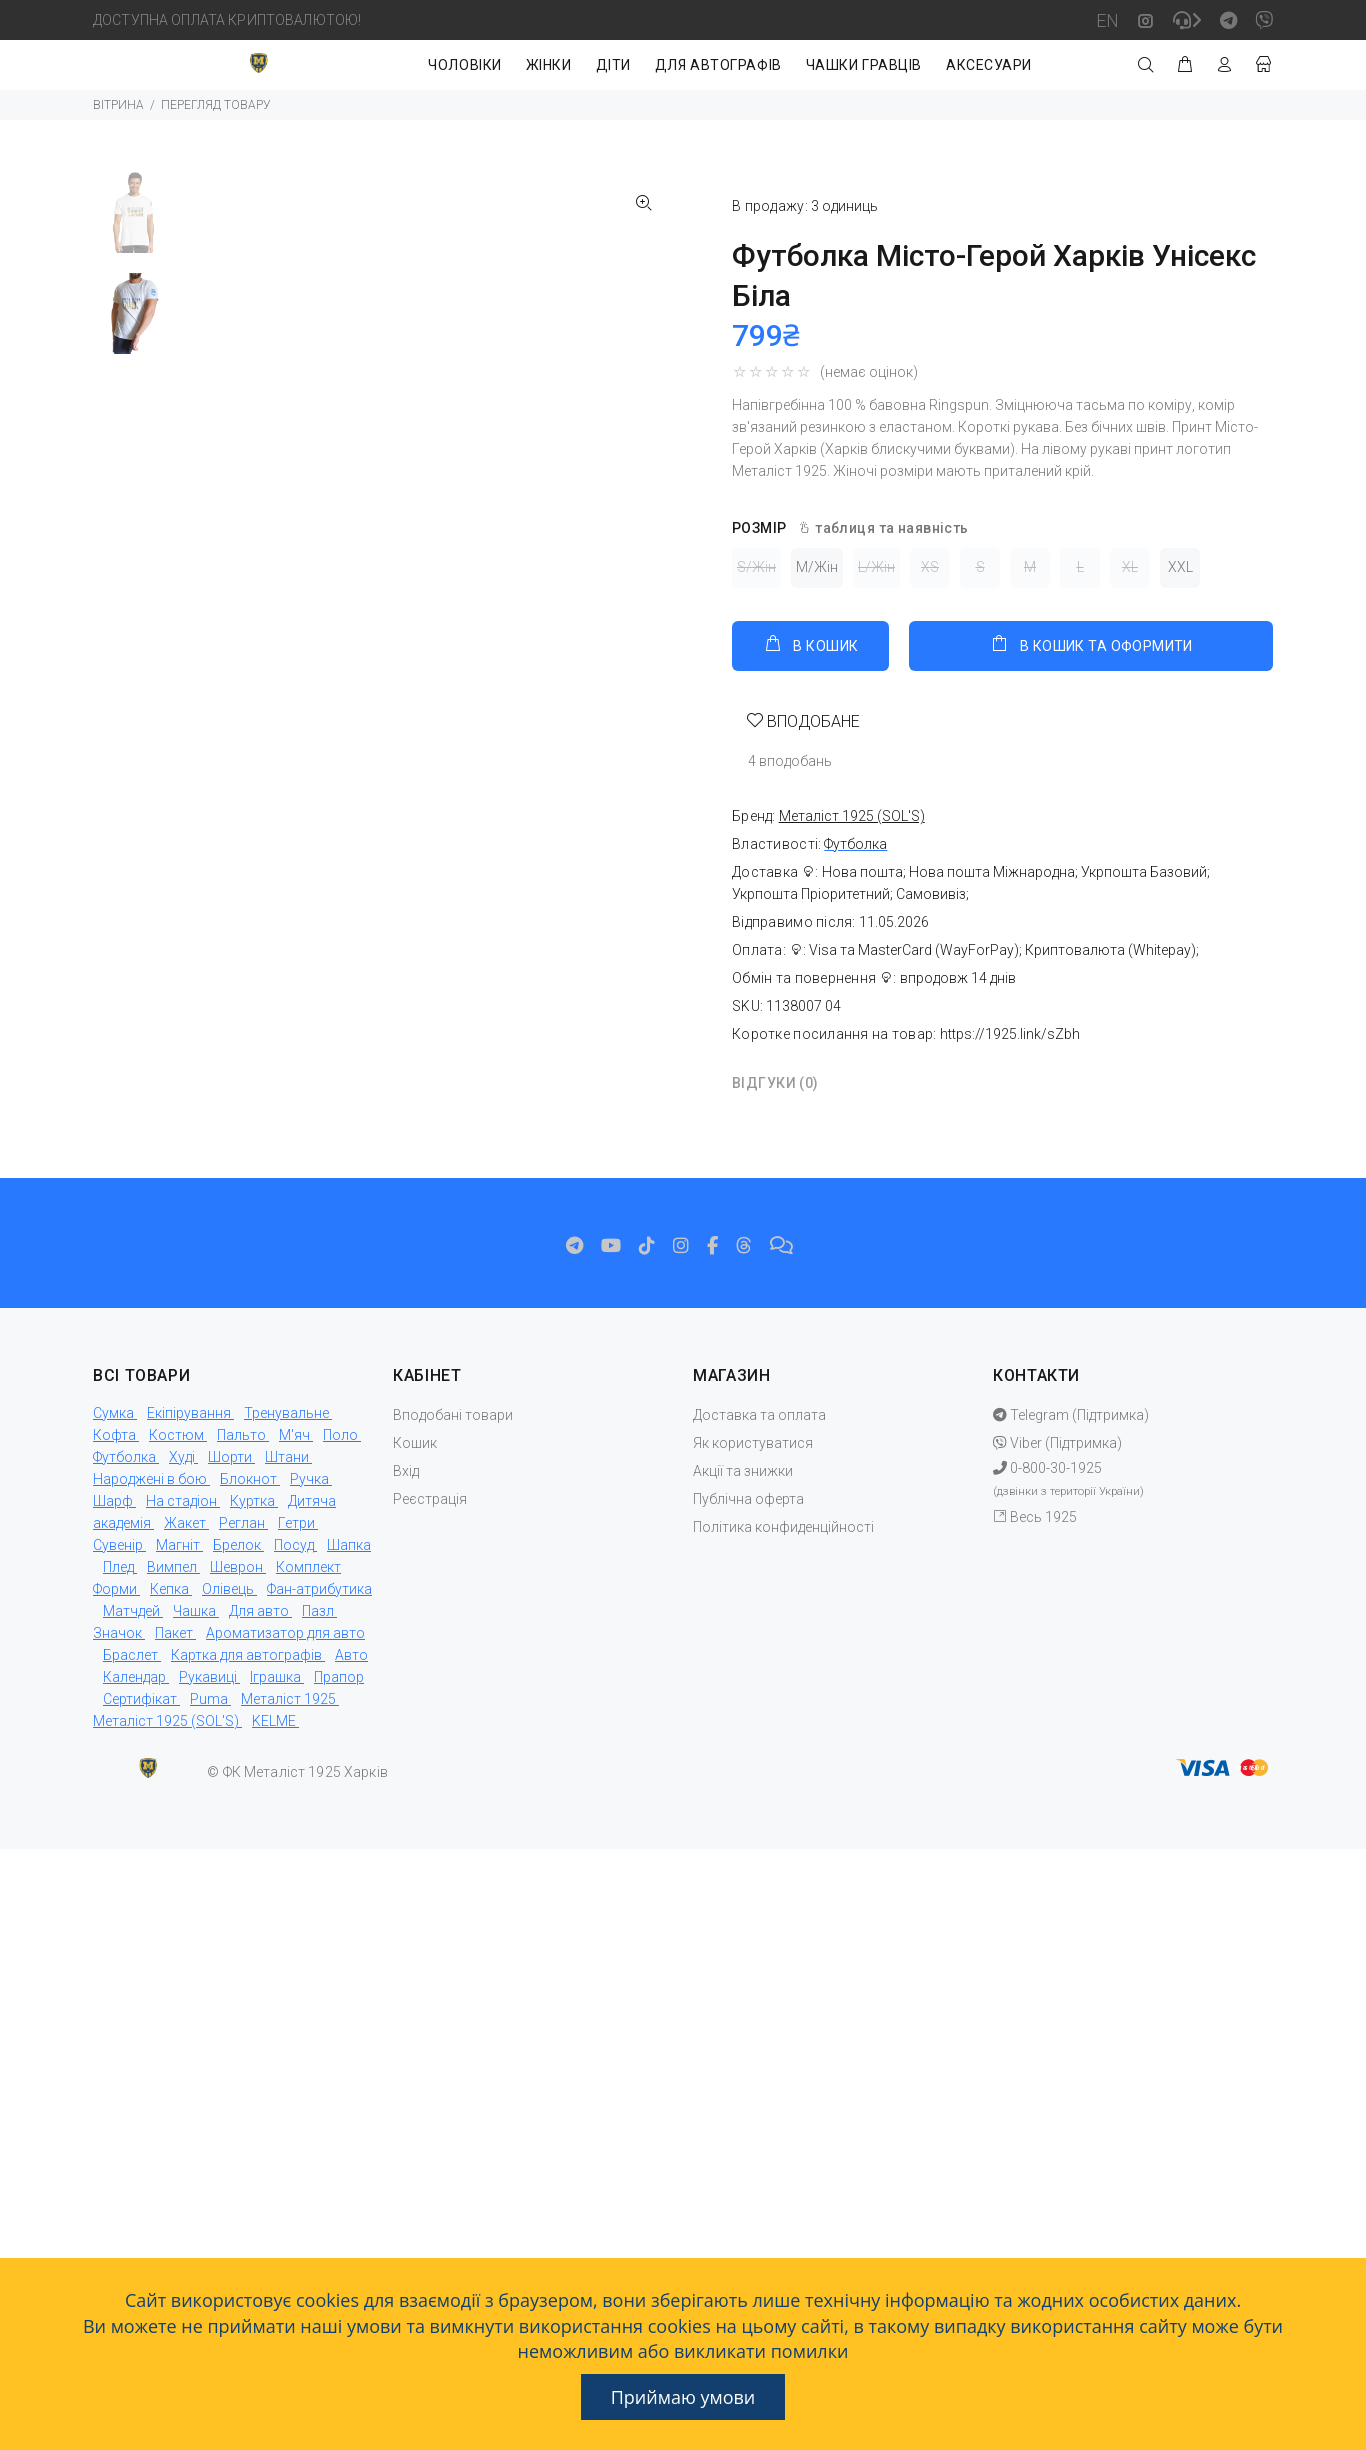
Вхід (406, 1471)
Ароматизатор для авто (285, 1633)
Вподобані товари (453, 1415)
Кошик (415, 1443)
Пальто (241, 1435)
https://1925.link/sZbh (1010, 1034)
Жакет (185, 1523)
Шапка (349, 1545)
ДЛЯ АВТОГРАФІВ (718, 65)
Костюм (176, 1435)
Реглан (242, 1523)
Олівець (228, 1589)
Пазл (318, 1611)
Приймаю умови (683, 2397)
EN (1107, 20)
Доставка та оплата (759, 1415)
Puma (209, 1699)
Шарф (113, 1501)
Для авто (259, 1611)
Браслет (130, 1655)
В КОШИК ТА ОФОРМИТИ (1090, 643)
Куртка (252, 1501)
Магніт (178, 1545)
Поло (340, 1435)
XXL (1180, 567)
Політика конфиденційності (783, 1527)
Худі (182, 1457)
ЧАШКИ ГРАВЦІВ (864, 65)
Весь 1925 (1035, 1517)
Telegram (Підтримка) (1071, 1415)
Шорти (230, 1457)
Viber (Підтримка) (1057, 1443)
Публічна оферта (748, 1499)
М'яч (294, 1435)
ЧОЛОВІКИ (464, 65)
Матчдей (131, 1611)
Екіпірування (189, 1413)
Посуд (294, 1545)
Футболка (855, 844)
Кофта (114, 1435)
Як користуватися (753, 1443)
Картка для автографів (246, 1655)
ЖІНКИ (549, 65)
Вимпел (172, 1567)
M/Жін (817, 567)
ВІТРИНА (118, 105)
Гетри (296, 1523)
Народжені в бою (150, 1479)
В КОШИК (810, 643)
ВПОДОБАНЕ (811, 721)
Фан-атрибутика (319, 1589)
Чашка (194, 1611)
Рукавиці (208, 1677)
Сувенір (118, 1545)
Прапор (339, 1677)
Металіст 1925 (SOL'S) (166, 1721)
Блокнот (248, 1479)
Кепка (169, 1589)
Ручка (309, 1479)
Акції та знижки (743, 1471)
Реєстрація (430, 1499)
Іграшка (275, 1677)
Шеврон (236, 1567)
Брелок (237, 1545)
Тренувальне (286, 1413)
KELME (274, 1721)
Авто (351, 1655)
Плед (118, 1567)
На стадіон (181, 1501)
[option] (133, 222)
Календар (134, 1677)
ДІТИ (613, 65)
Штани (287, 1457)
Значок (117, 1633)
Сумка (113, 1413)
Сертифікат (140, 1699)
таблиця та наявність (882, 528)
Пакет (174, 1633)
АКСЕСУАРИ (989, 65)
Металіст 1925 (288, 1699)
